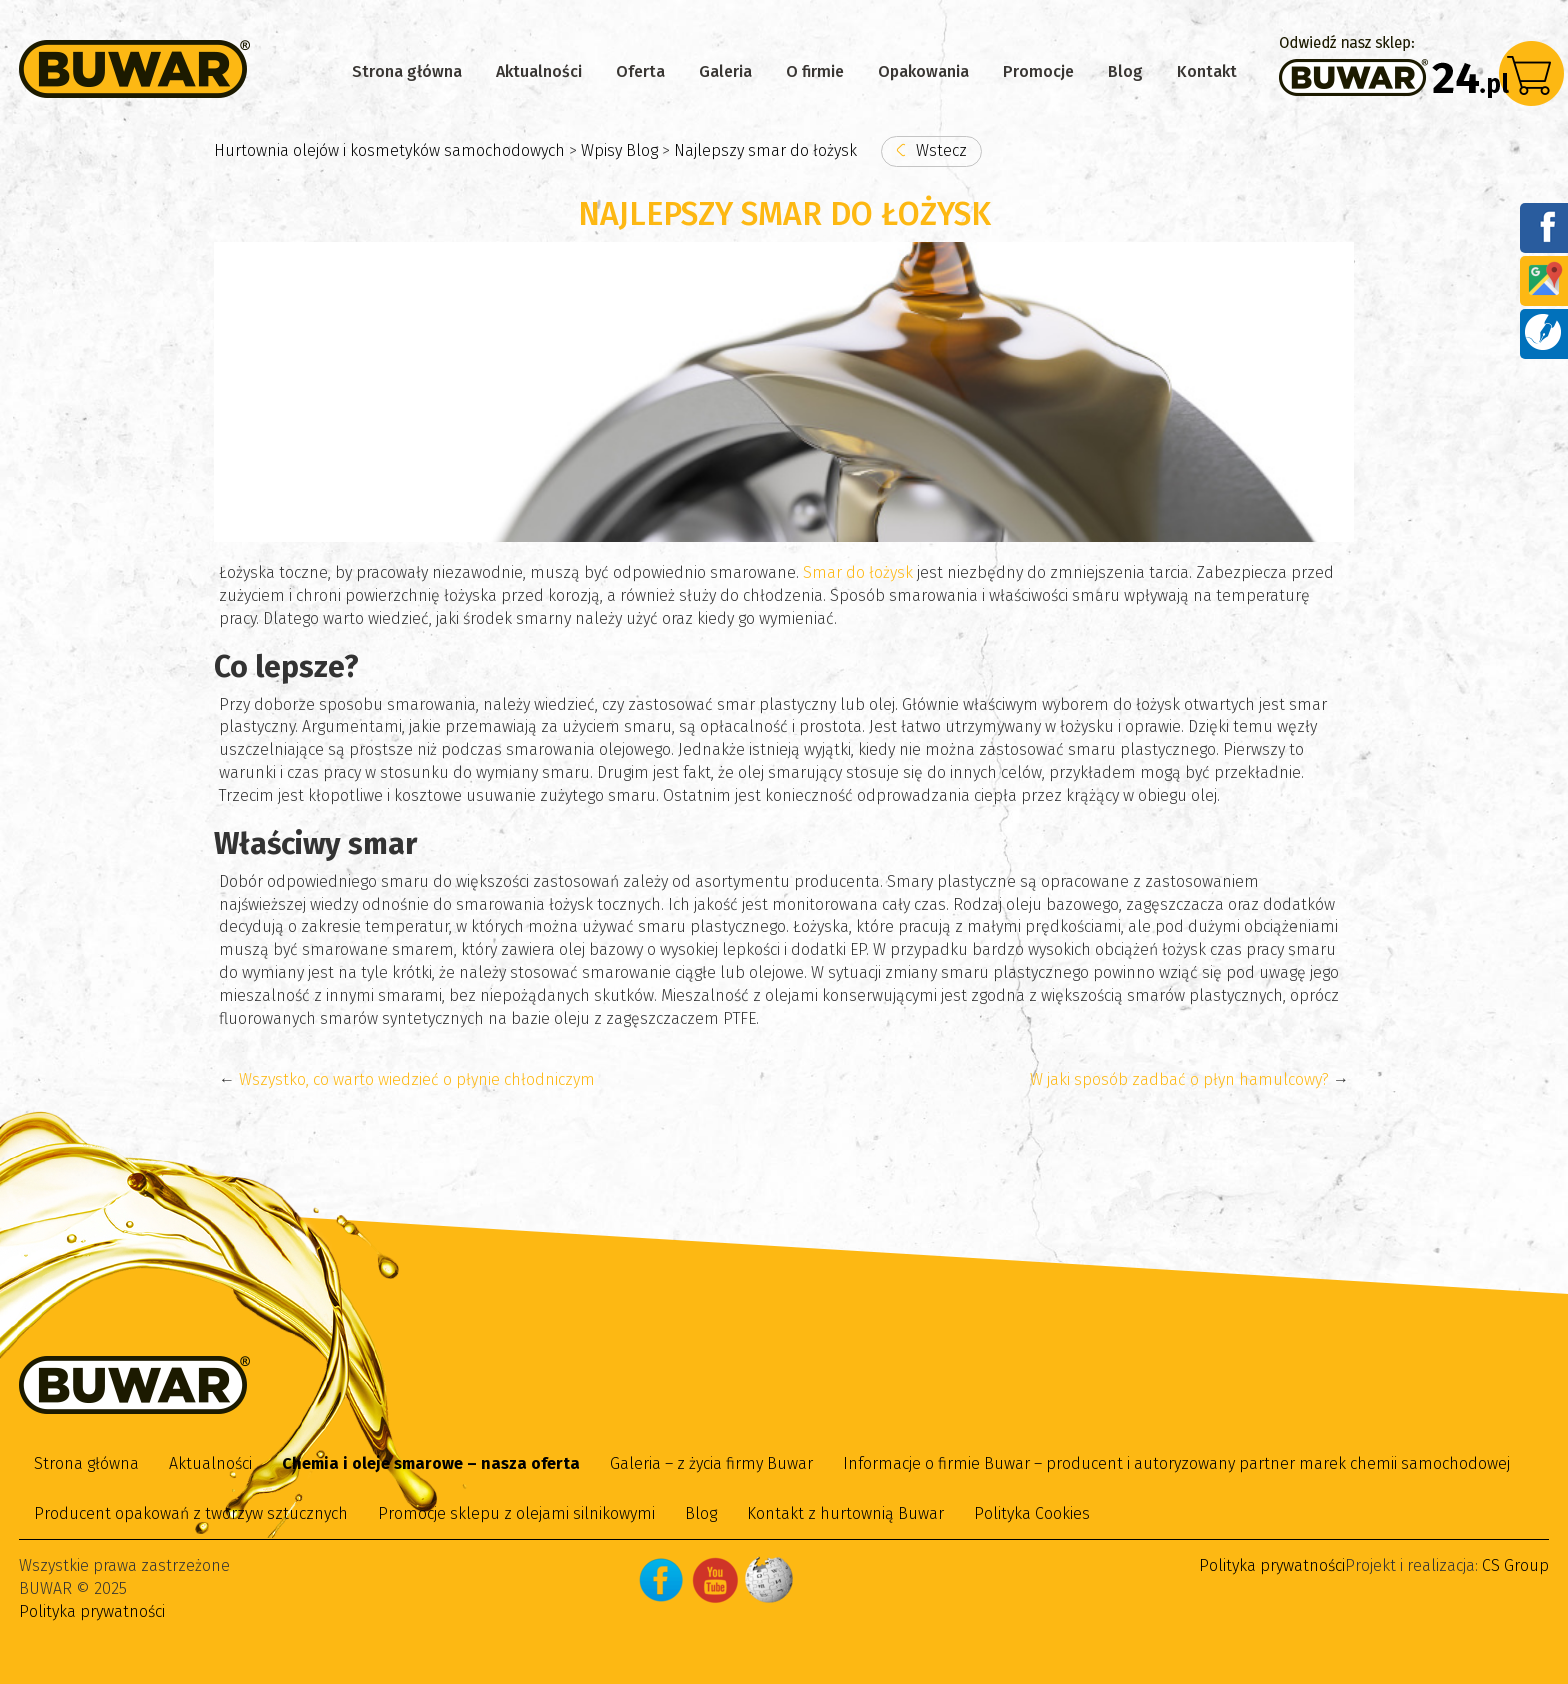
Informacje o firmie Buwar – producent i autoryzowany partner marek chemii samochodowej (1176, 1463)
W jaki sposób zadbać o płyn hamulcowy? (1179, 1079)
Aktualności (539, 71)
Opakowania (923, 71)
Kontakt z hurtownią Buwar (845, 1513)
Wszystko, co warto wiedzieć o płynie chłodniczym (417, 1079)
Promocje (1038, 71)
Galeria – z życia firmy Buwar (711, 1463)
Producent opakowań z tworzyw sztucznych (191, 1513)
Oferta (640, 71)
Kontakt (1207, 71)
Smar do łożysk (858, 572)
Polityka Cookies (1032, 1513)
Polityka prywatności (92, 1611)
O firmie (815, 71)
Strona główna (407, 71)
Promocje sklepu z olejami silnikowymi (516, 1513)
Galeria (725, 71)
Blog (1125, 71)
